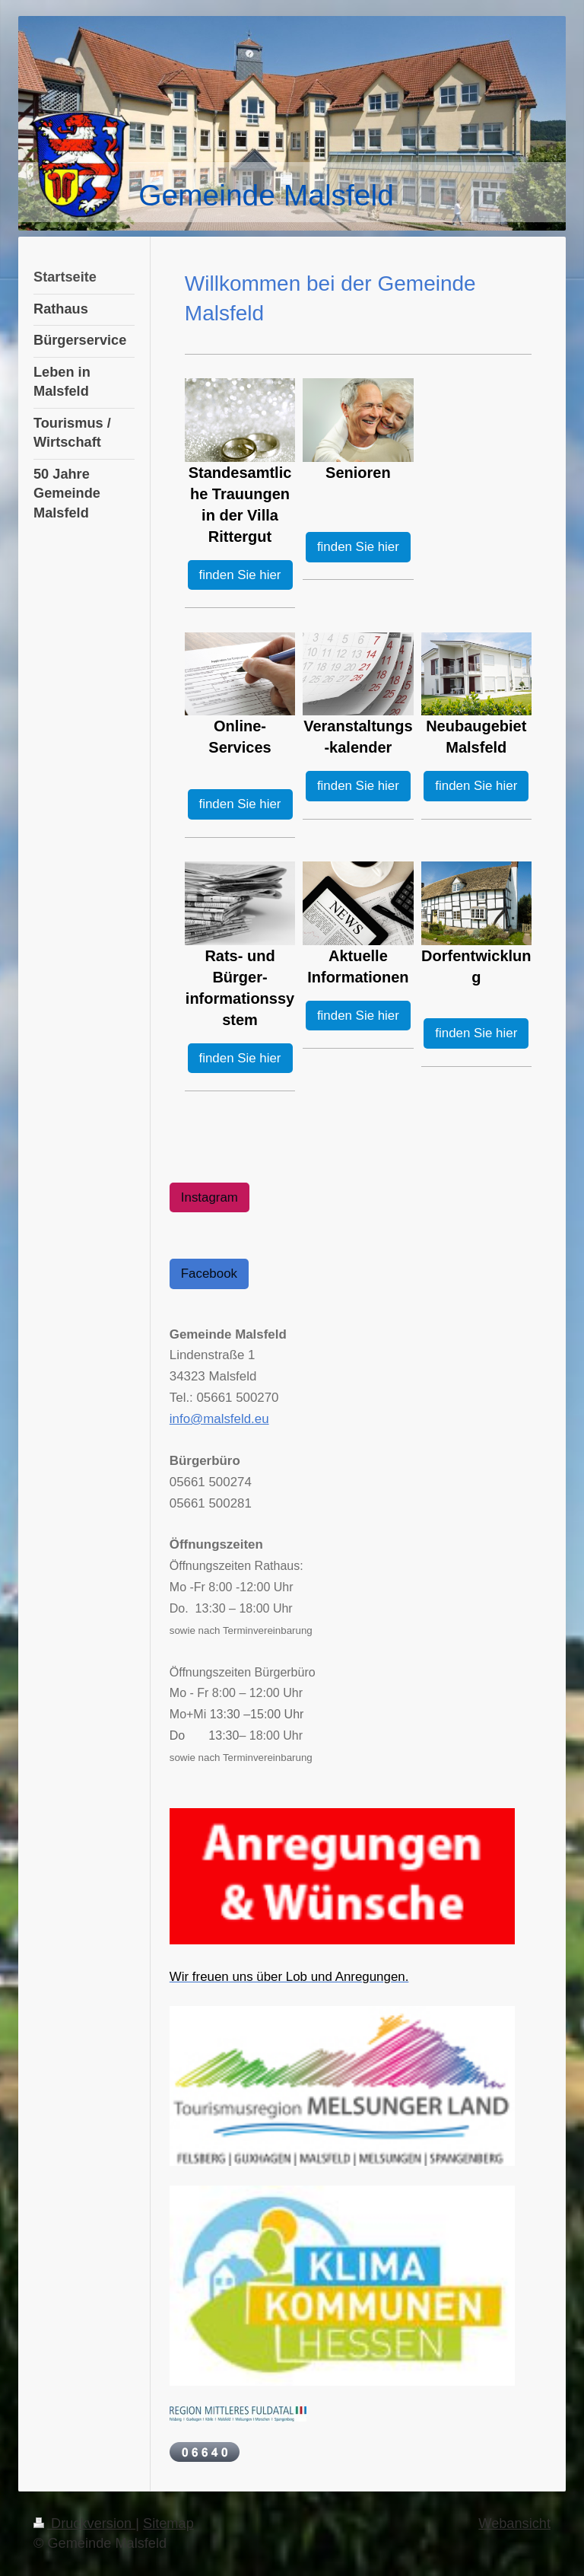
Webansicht (514, 2523)
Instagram (209, 1197)
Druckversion (84, 2523)
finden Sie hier (240, 575)
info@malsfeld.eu (219, 1419)
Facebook (209, 1273)
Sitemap (168, 2523)
